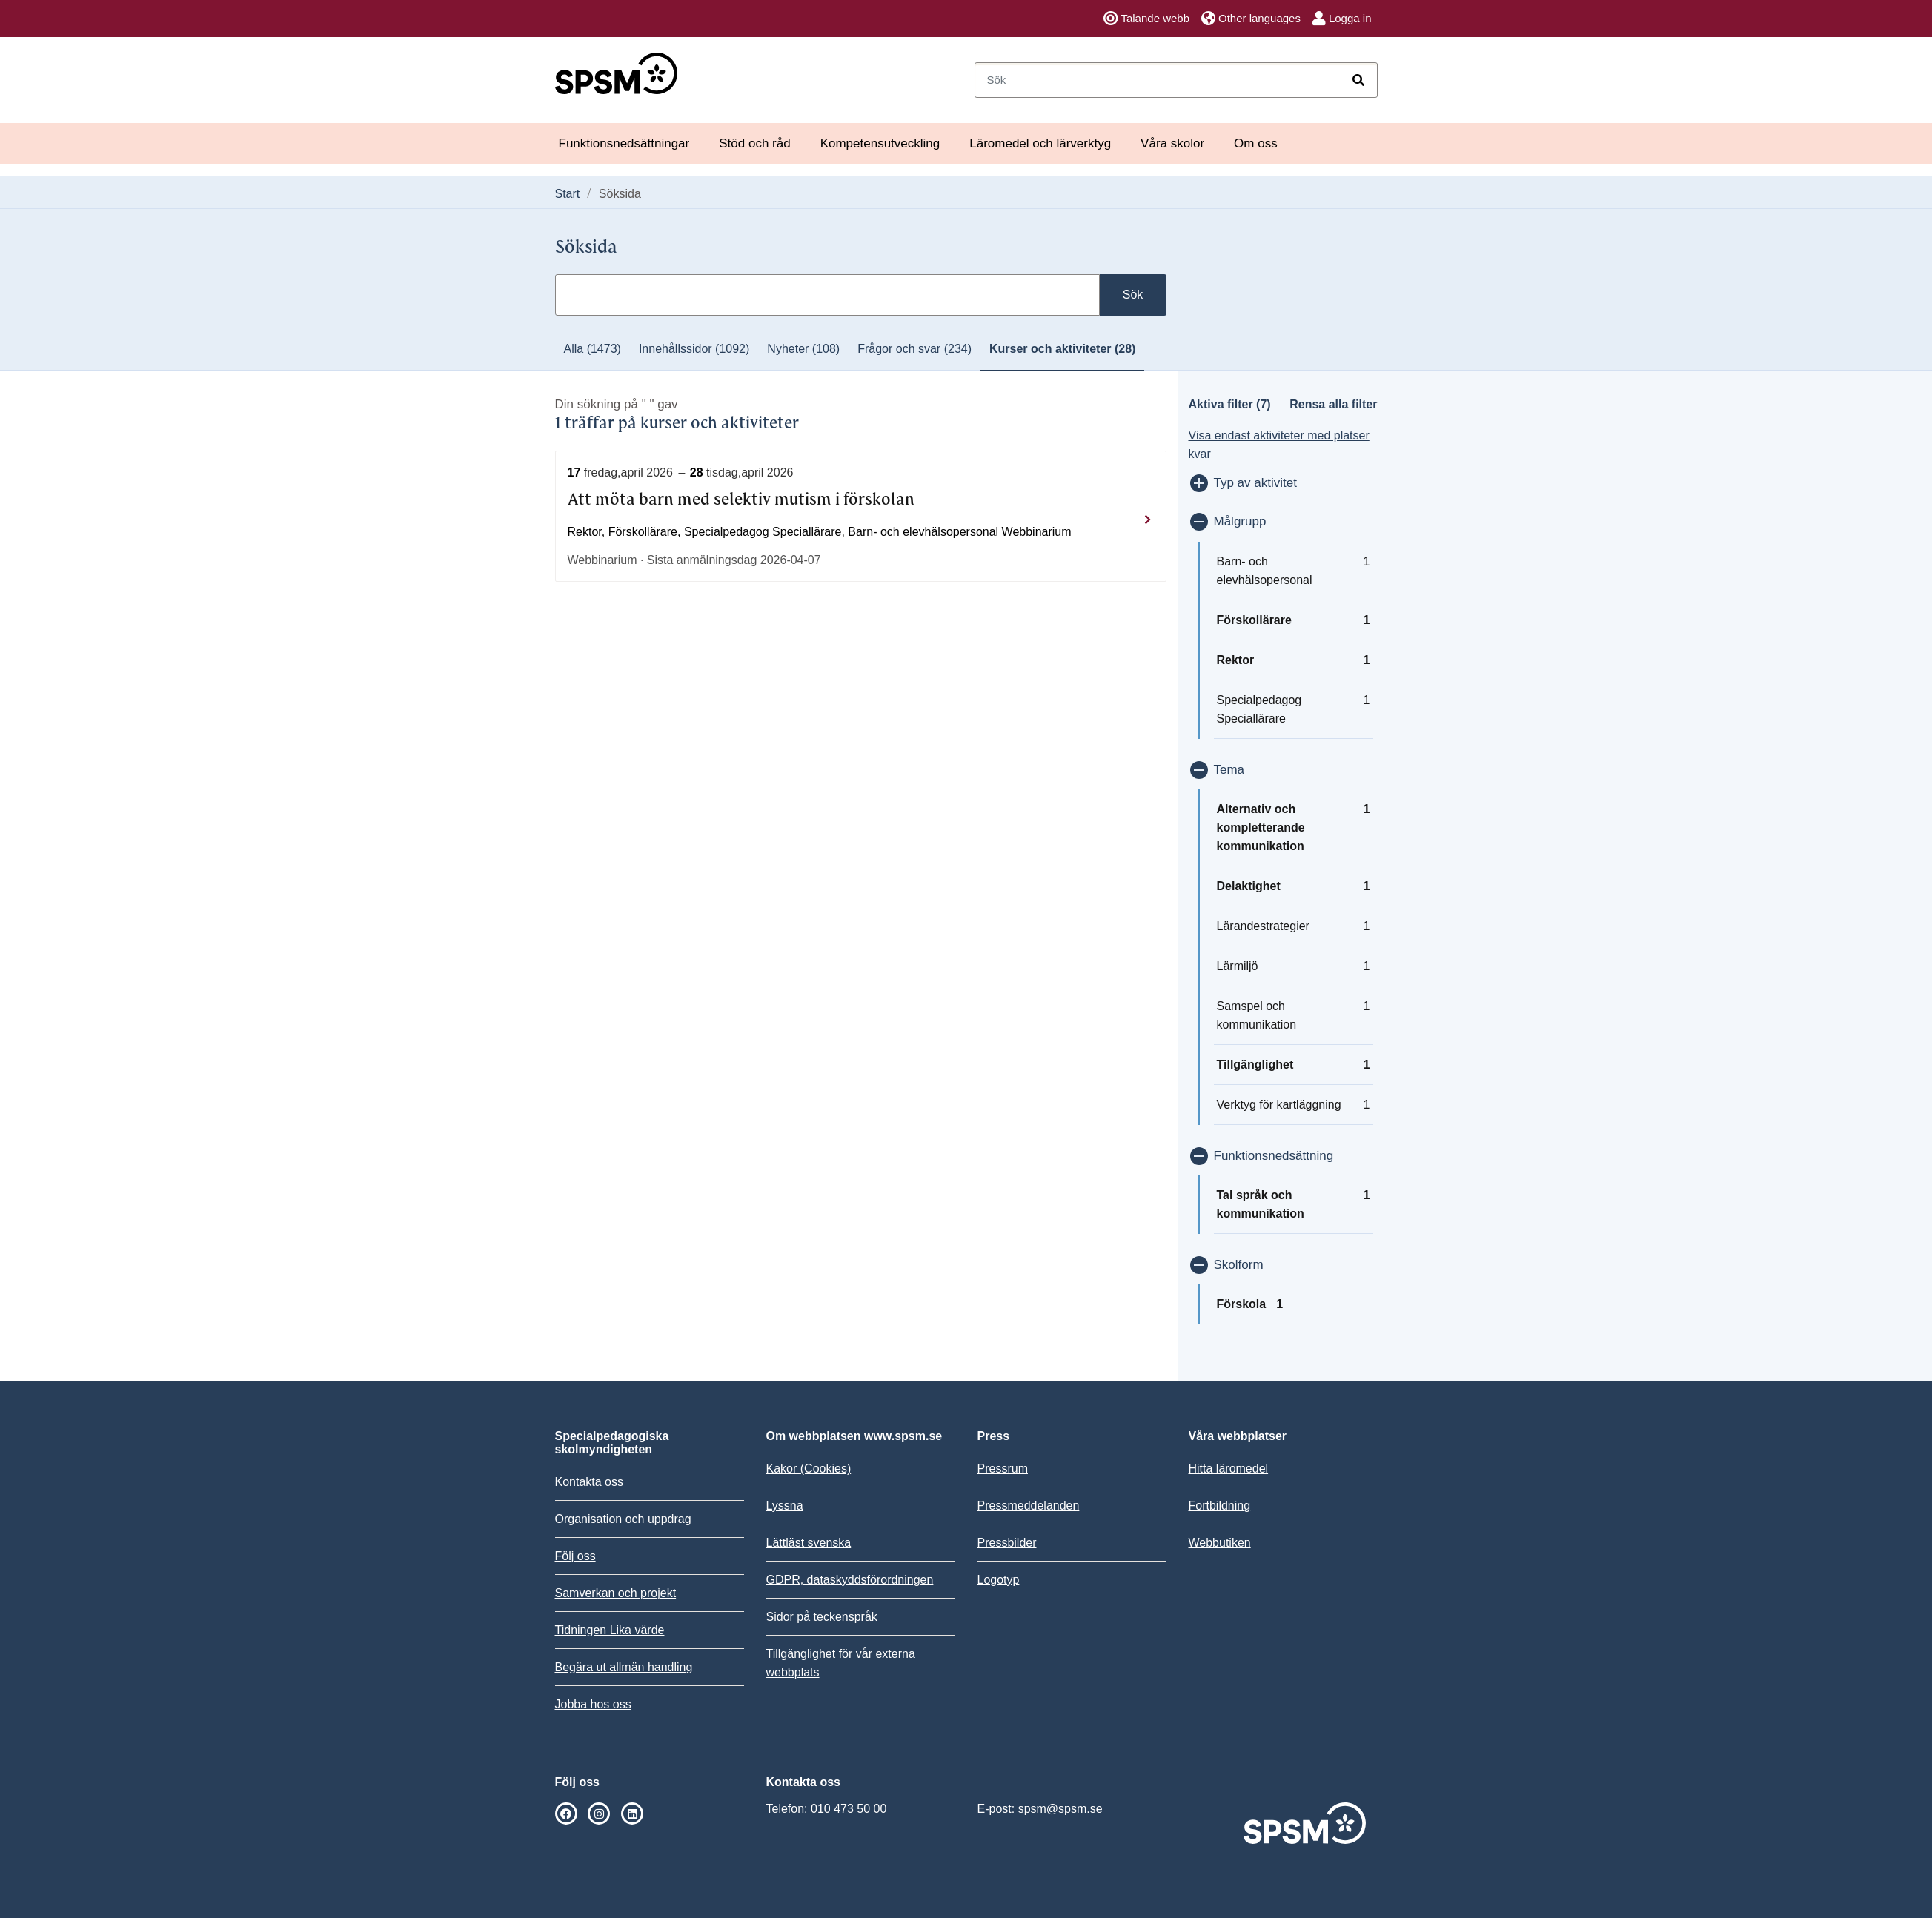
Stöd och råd (754, 143)
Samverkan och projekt (616, 1593)
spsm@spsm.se (1060, 1808)
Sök (1133, 294)
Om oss (1256, 143)
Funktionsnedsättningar (624, 143)
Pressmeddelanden (1028, 1505)
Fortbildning (1220, 1505)
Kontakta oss (589, 1482)
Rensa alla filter (1333, 404)
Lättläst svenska (809, 1542)
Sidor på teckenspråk (821, 1616)
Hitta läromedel (1229, 1468)
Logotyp (998, 1579)
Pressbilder (1007, 1542)
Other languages (1251, 18)
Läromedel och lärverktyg (1040, 143)
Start (567, 194)
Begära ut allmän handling (624, 1667)
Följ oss (575, 1556)
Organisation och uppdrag (623, 1519)
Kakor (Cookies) (809, 1468)
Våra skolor (1172, 143)
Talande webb (1146, 18)
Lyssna (784, 1505)
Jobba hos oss (593, 1704)
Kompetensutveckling (880, 143)
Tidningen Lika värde (610, 1630)
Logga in (1342, 18)
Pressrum (1002, 1468)
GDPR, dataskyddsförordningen (850, 1579)
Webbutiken (1220, 1542)
